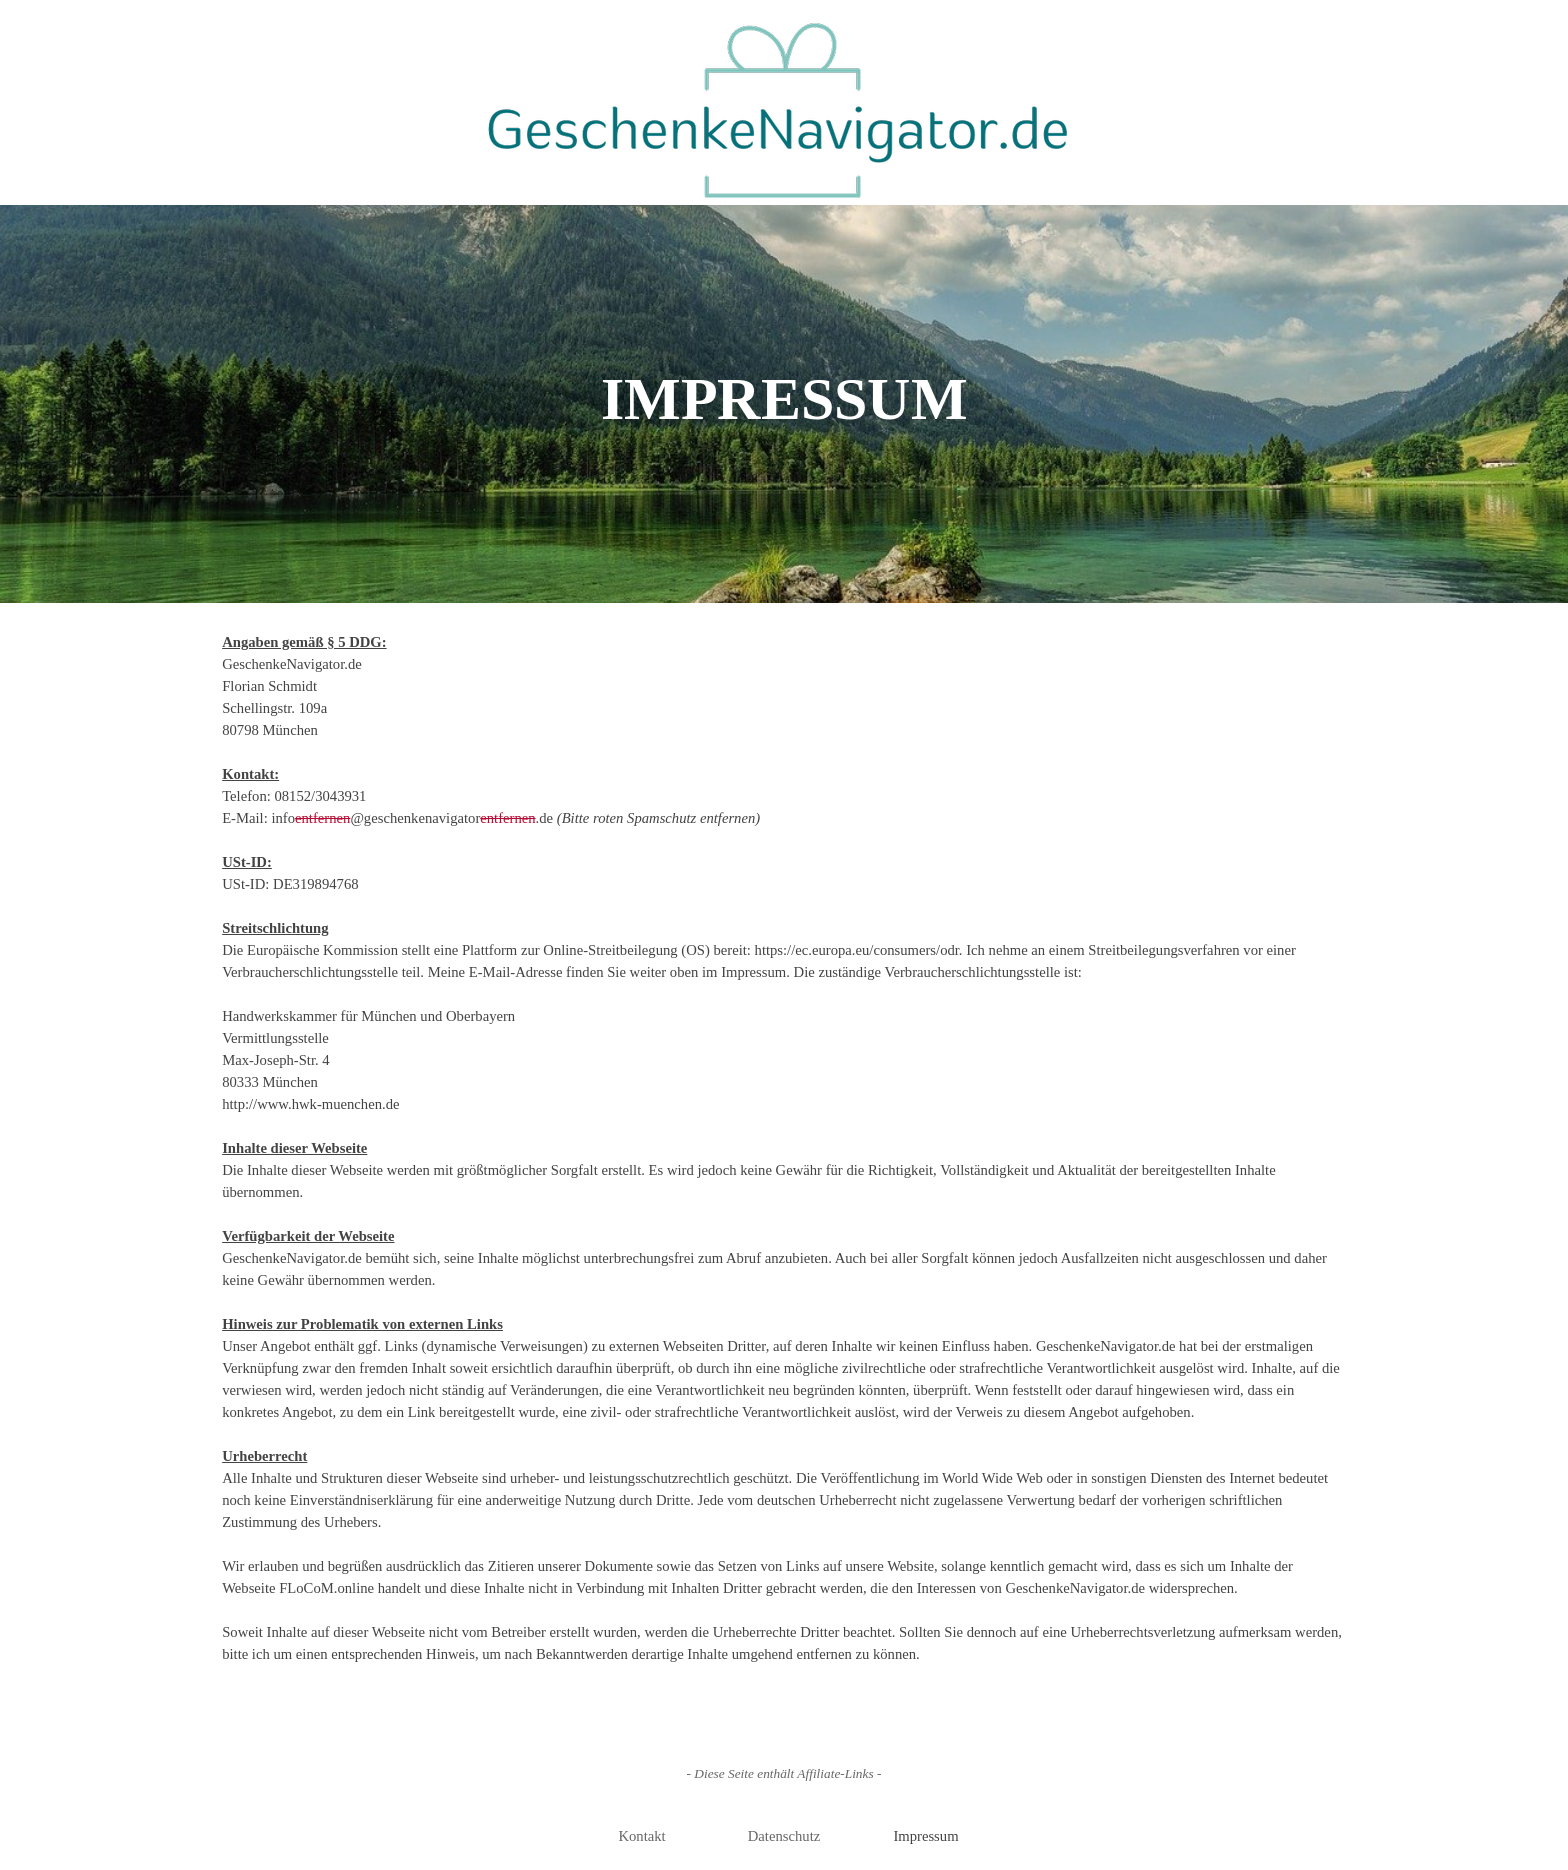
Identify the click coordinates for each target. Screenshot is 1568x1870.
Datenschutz (784, 1836)
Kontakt (641, 1836)
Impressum (925, 1836)
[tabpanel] (784, 1159)
